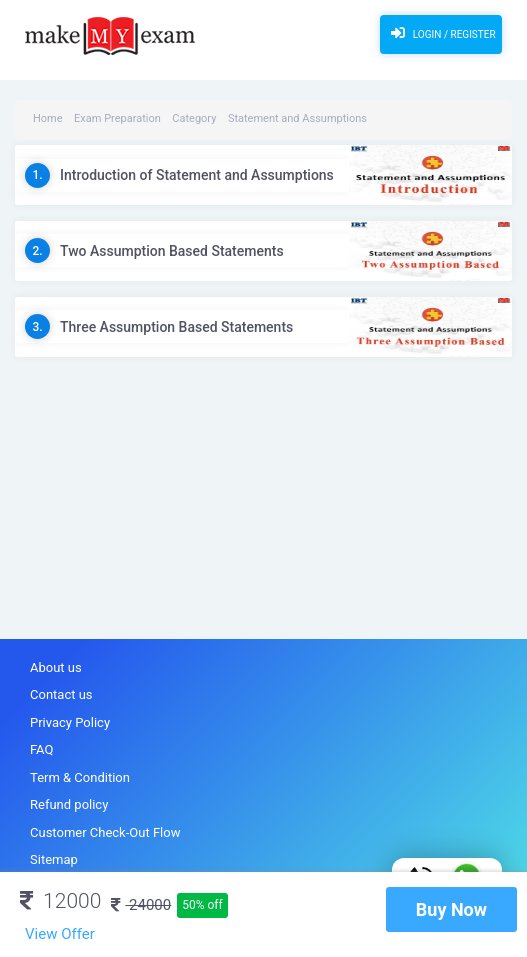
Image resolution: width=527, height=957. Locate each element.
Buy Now (451, 909)
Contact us (61, 694)
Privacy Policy (70, 722)
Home (48, 118)
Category (194, 118)
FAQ (41, 749)
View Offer (60, 934)
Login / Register (440, 33)
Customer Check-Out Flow (105, 832)
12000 (60, 901)
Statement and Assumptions (297, 118)
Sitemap (54, 859)
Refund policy (69, 804)
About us (56, 667)
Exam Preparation (117, 118)
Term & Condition (80, 777)
